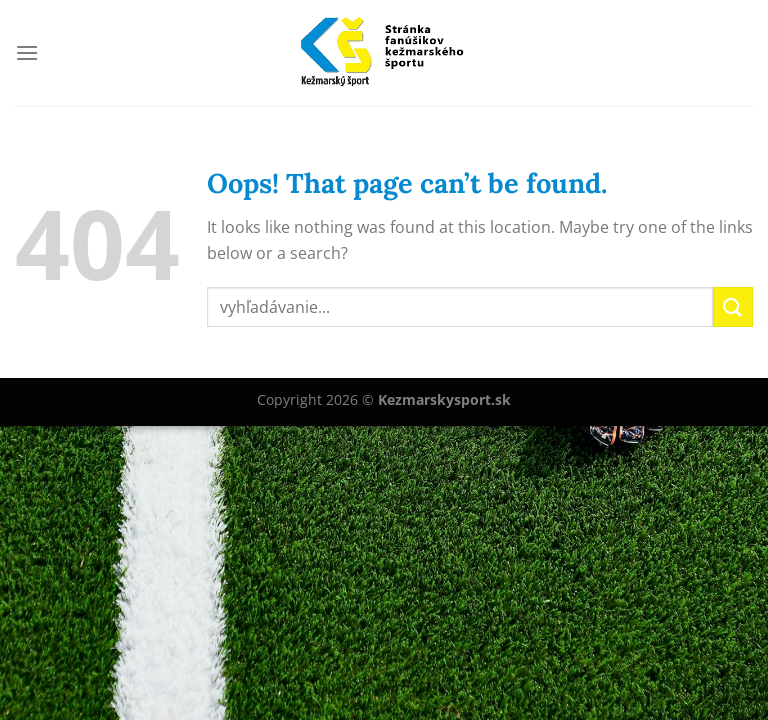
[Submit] (733, 306)
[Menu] (27, 52)
